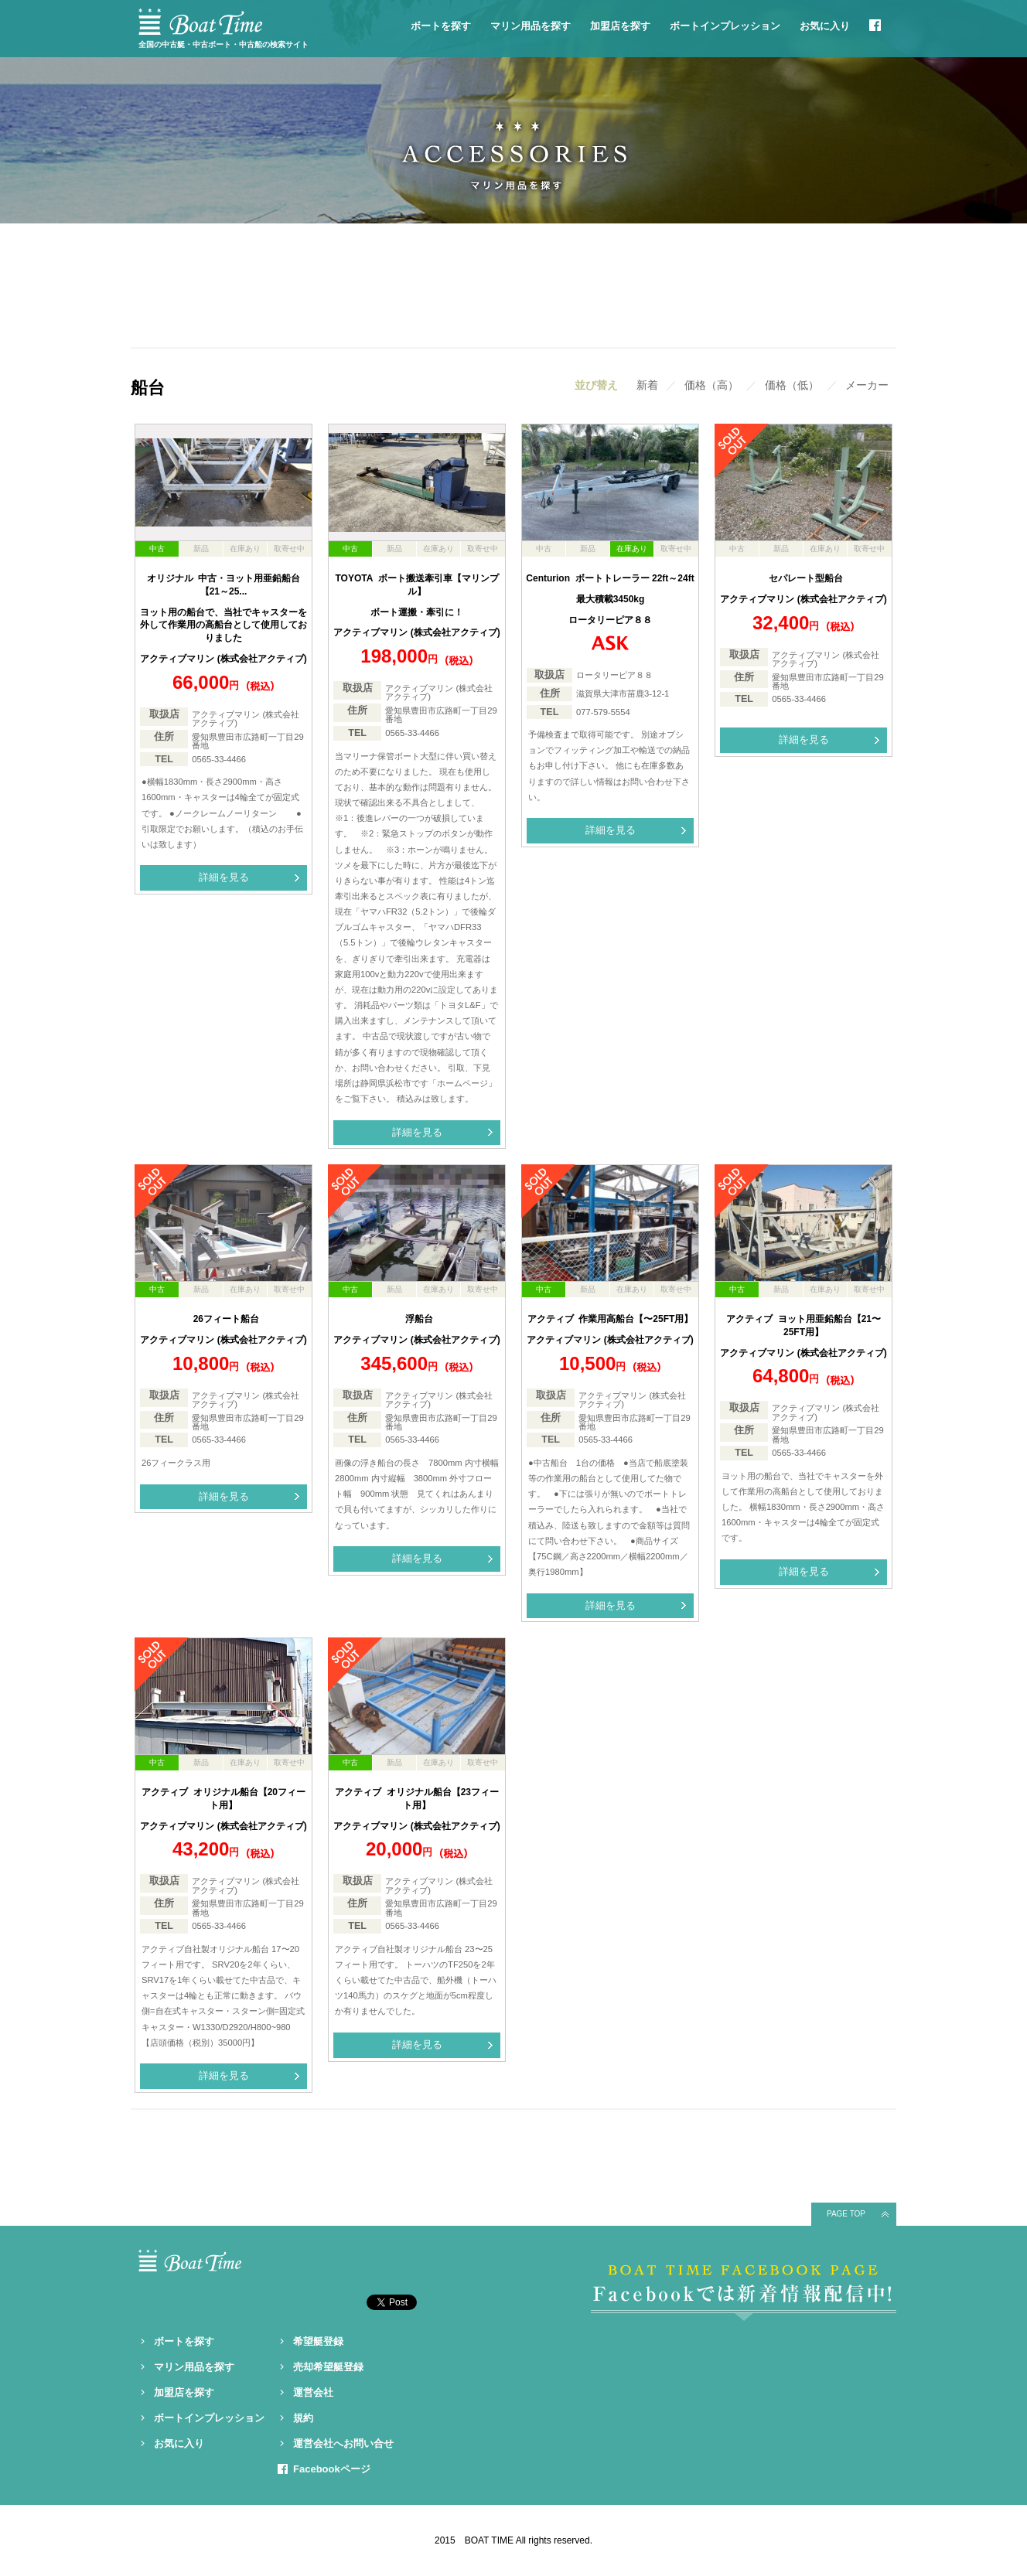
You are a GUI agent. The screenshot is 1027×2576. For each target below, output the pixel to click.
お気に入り (825, 26)
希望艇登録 (318, 2341)
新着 (647, 385)
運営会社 (313, 2392)
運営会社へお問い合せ (343, 2443)
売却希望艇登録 (328, 2367)
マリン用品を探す (530, 26)
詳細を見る (224, 877)
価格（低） (792, 385)
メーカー (867, 385)
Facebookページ (331, 2469)
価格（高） (711, 385)
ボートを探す (441, 26)
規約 (303, 2418)
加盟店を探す (620, 26)
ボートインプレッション (725, 26)
